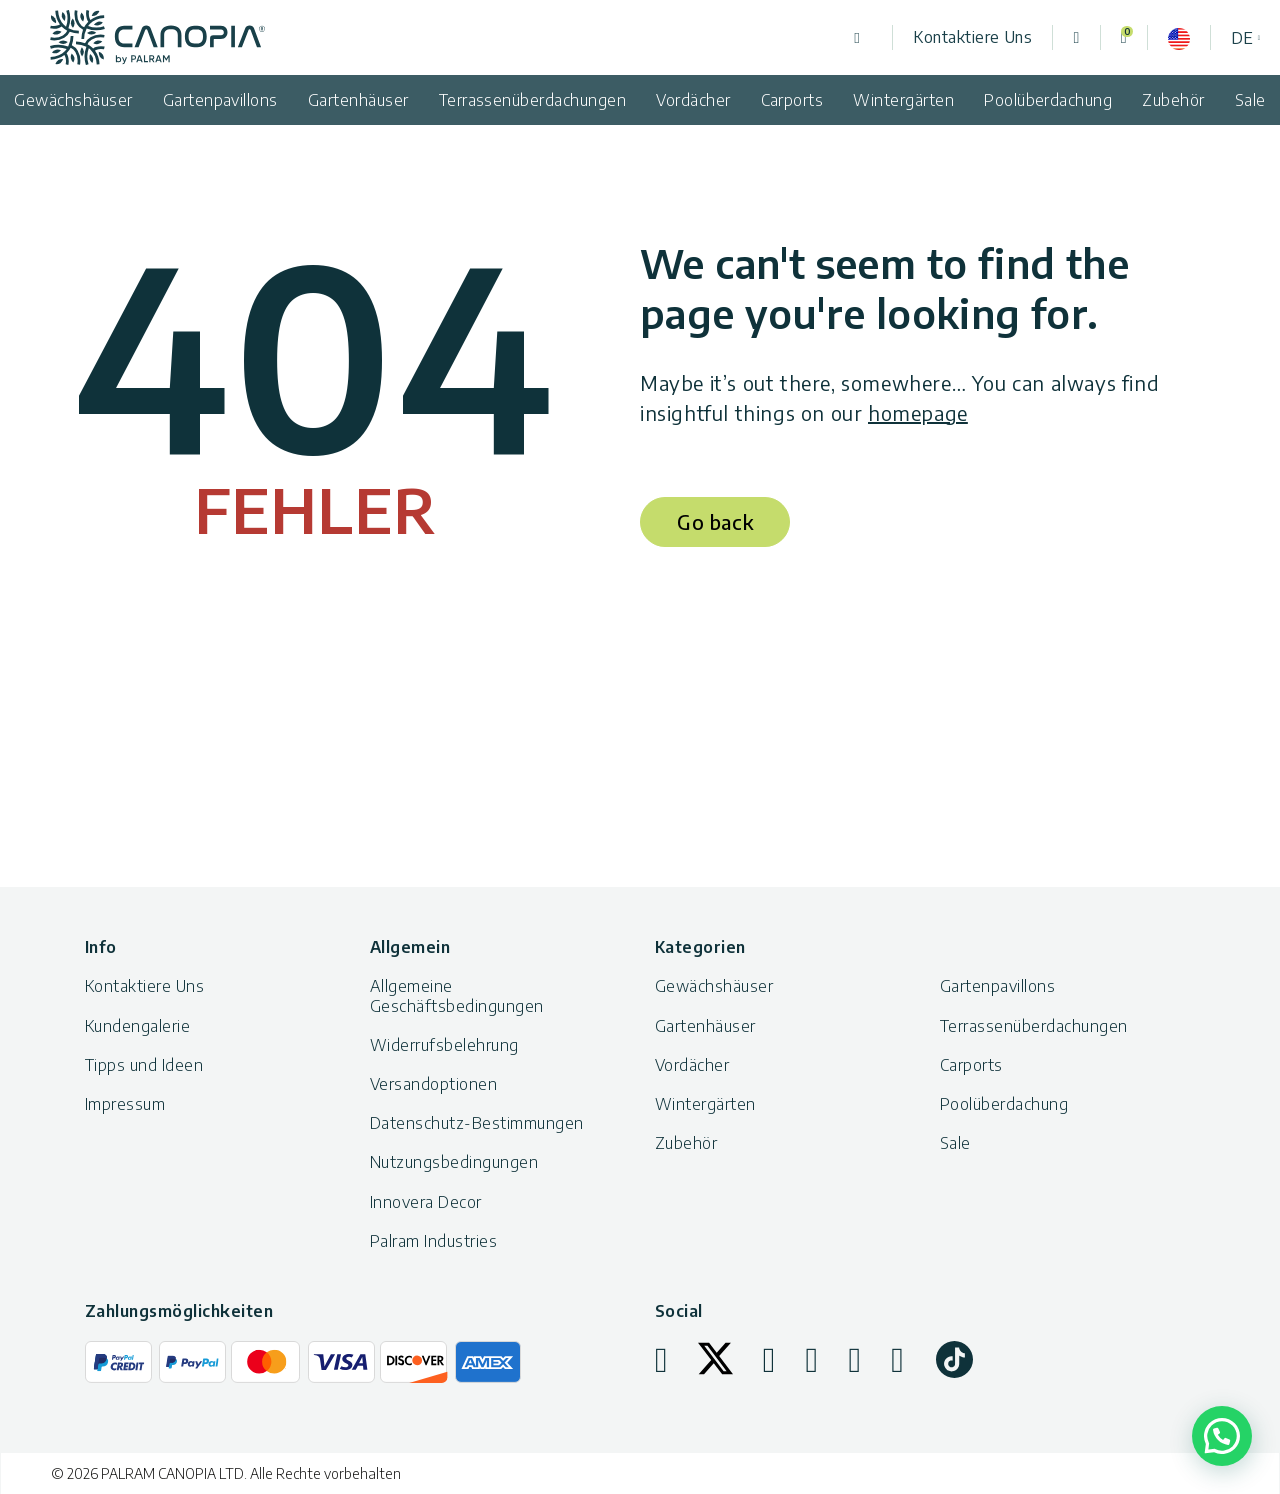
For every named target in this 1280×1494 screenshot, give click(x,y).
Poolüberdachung (1048, 100)
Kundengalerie (137, 1026)
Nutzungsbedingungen (454, 1162)
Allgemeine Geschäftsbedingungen (457, 995)
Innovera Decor (426, 1202)
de (1242, 38)
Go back (715, 521)
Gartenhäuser (358, 100)
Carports (792, 100)
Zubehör (1173, 100)
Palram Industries (433, 1241)
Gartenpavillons (220, 100)
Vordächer (693, 100)
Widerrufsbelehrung (444, 1045)
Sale (955, 1143)
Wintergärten (903, 100)
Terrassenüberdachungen (533, 100)
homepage (918, 412)
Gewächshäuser (714, 986)
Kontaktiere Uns (972, 37)
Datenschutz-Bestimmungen (477, 1123)
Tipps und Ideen (144, 1065)
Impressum (125, 1104)
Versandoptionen (433, 1084)
